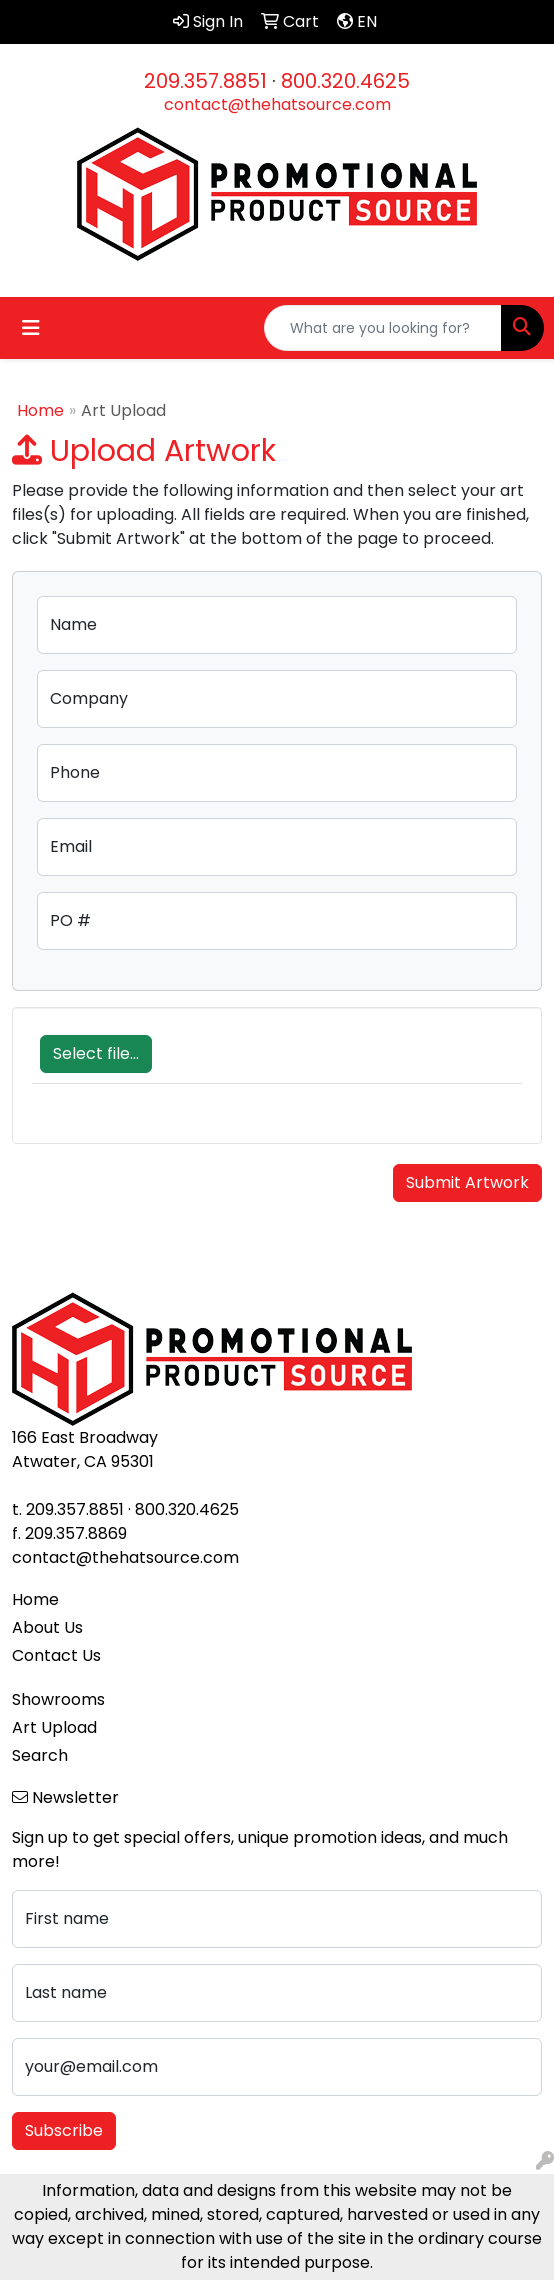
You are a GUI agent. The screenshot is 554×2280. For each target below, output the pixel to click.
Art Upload (54, 1727)
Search (40, 1755)
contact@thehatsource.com (277, 104)
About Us (47, 1627)
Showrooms (58, 1699)
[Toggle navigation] (31, 328)
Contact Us (56, 1655)
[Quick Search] (383, 328)
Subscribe (64, 2130)
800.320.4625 (345, 81)
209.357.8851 (205, 81)
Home (40, 410)
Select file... (96, 1053)
